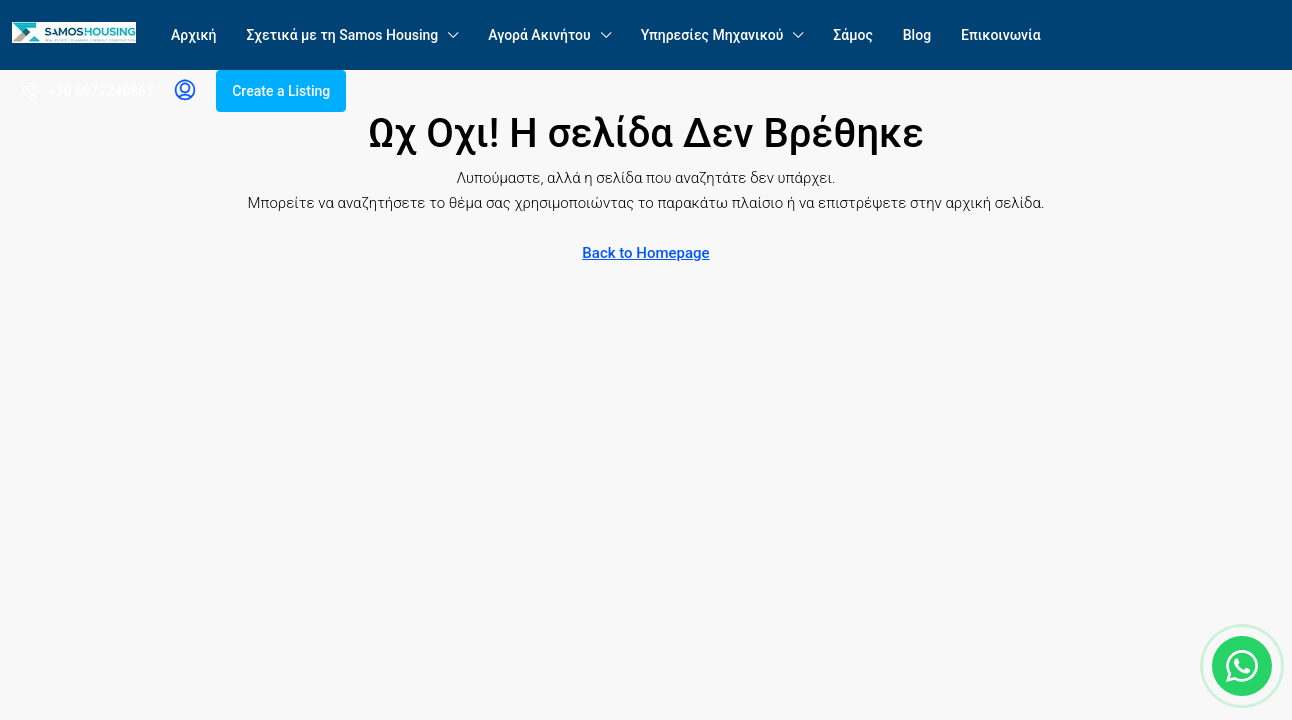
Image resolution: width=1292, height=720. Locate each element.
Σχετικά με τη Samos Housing (342, 35)
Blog (917, 35)
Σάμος (852, 35)
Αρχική (193, 35)
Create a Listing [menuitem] (281, 91)
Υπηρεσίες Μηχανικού (712, 35)
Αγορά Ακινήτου (539, 35)
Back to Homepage (645, 253)
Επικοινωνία (1001, 35)
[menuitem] (88, 91)
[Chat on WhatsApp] (1242, 666)
